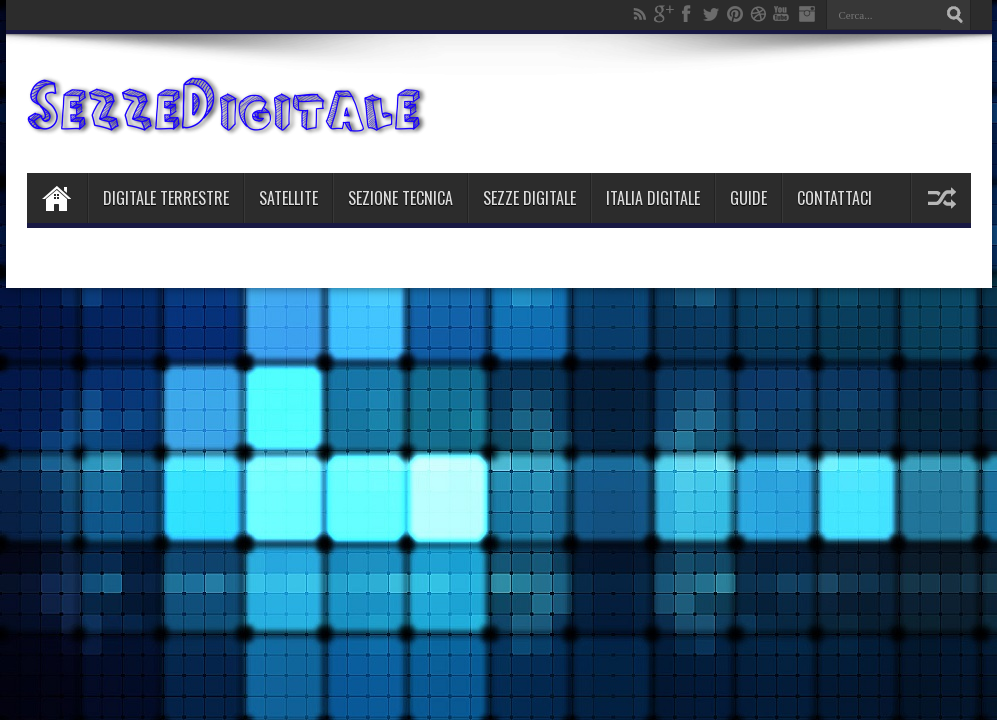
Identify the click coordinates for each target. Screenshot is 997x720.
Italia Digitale (653, 198)
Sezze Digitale (529, 198)
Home (57, 198)
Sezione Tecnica (400, 198)
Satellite (288, 198)
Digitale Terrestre (166, 198)
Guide (748, 198)
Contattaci (834, 198)
